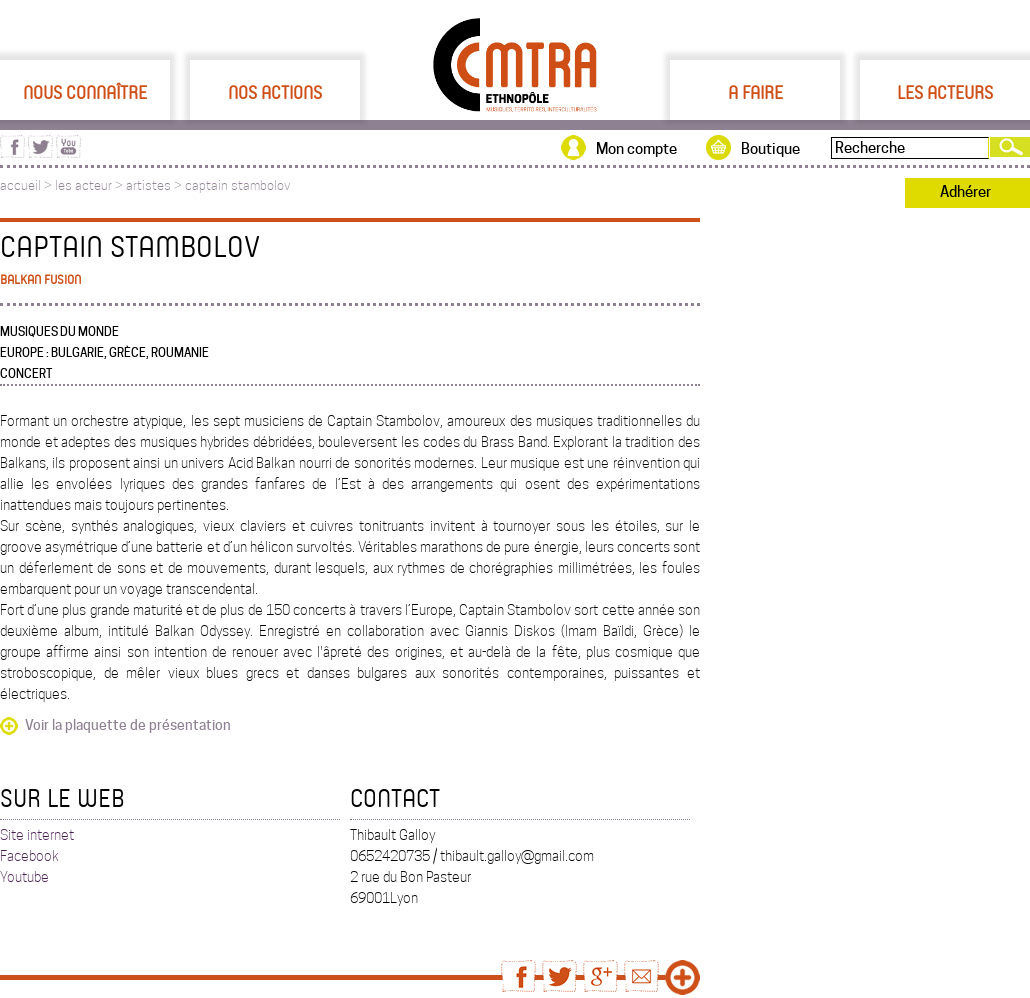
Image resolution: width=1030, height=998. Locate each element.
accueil (20, 185)
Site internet (37, 835)
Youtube (24, 877)
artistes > (155, 185)
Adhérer (965, 192)
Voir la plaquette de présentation (128, 725)
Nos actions (275, 92)
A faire (755, 92)
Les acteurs (945, 92)
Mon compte (636, 149)
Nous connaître (85, 92)
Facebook (29, 856)
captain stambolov (238, 185)
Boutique (770, 149)
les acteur (83, 185)
